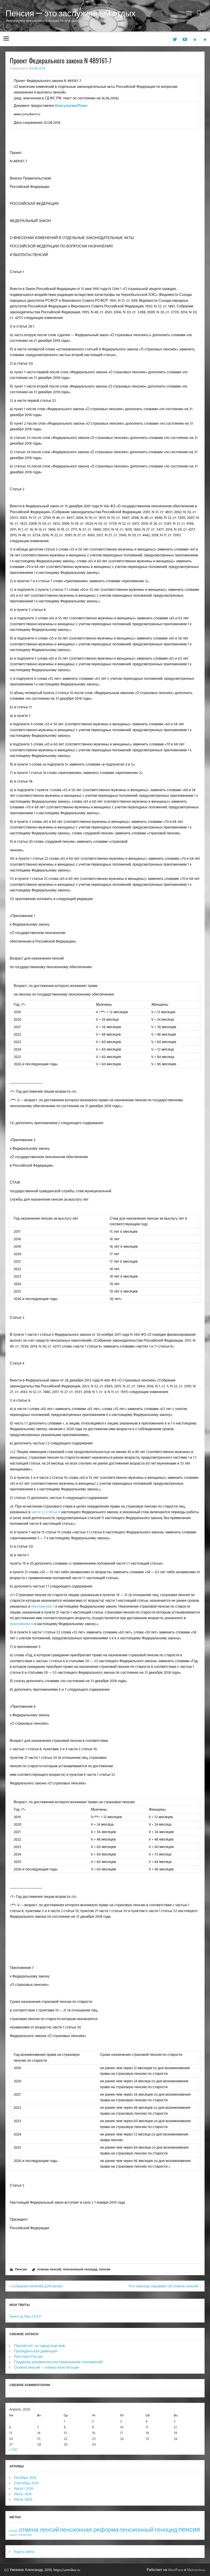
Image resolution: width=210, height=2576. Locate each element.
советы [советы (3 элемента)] (13, 2534)
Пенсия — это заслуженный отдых (70, 13)
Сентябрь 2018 (26, 2483)
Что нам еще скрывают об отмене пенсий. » (164, 2286)
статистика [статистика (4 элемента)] (25, 2534)
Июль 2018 (23, 2494)
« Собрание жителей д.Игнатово (36, 2286)
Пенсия (21, 2269)
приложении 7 (42, 1606)
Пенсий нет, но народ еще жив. (40, 2345)
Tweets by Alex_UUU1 (25, 2316)
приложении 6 (21, 1623)
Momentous (196, 2569)
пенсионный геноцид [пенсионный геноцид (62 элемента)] (148, 2529)
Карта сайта (24, 2551)
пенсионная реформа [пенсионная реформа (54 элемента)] (89, 2529)
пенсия (104, 2269)
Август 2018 (23, 2488)
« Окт (13, 2449)
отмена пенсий (49, 2269)
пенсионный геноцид (80, 2269)
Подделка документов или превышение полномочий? (58, 2362)
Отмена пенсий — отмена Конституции (46, 2367)
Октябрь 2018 (25, 2477)
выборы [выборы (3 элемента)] (13, 2530)
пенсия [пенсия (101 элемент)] (189, 2529)
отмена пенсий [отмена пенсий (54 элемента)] (39, 2529)
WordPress (175, 2569)
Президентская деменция (35, 2351)
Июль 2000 (23, 2499)
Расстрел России (28, 2356)
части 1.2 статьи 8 (45, 1512)
